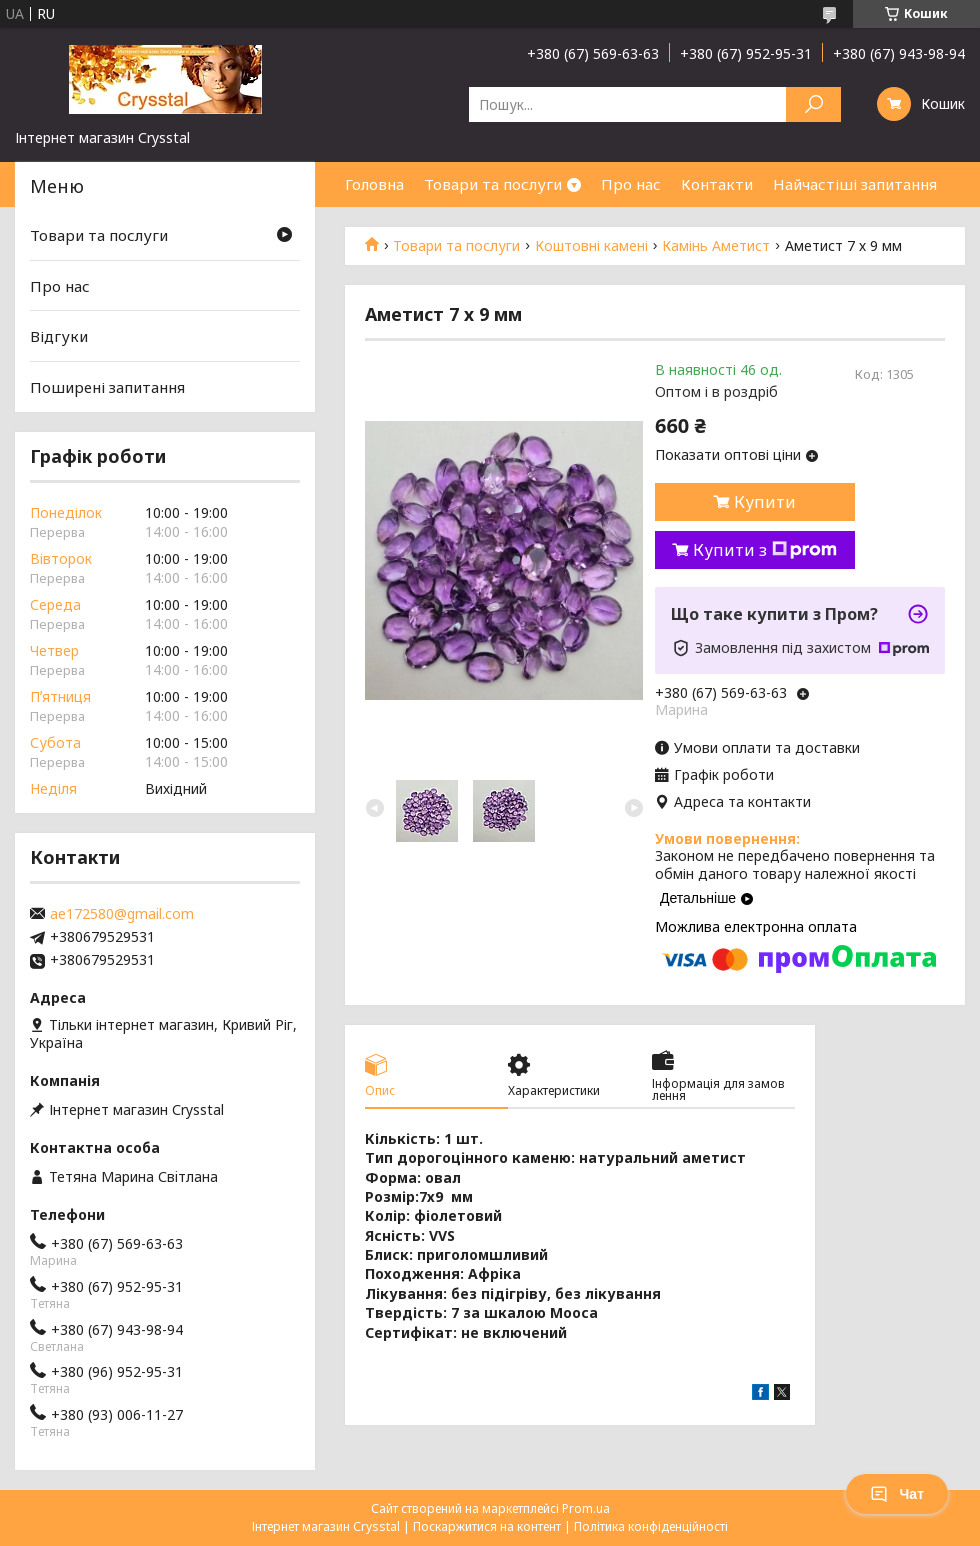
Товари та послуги (493, 184)
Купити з (765, 550)
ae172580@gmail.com (122, 914)
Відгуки (59, 336)
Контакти (717, 184)
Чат (897, 1494)
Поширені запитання (107, 387)
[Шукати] (813, 104)
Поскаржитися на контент (487, 1526)
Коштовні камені (591, 246)
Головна (374, 184)
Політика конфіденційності (651, 1526)
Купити (765, 502)
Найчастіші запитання (855, 184)
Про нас (631, 184)
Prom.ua (586, 1508)
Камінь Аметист (716, 246)
